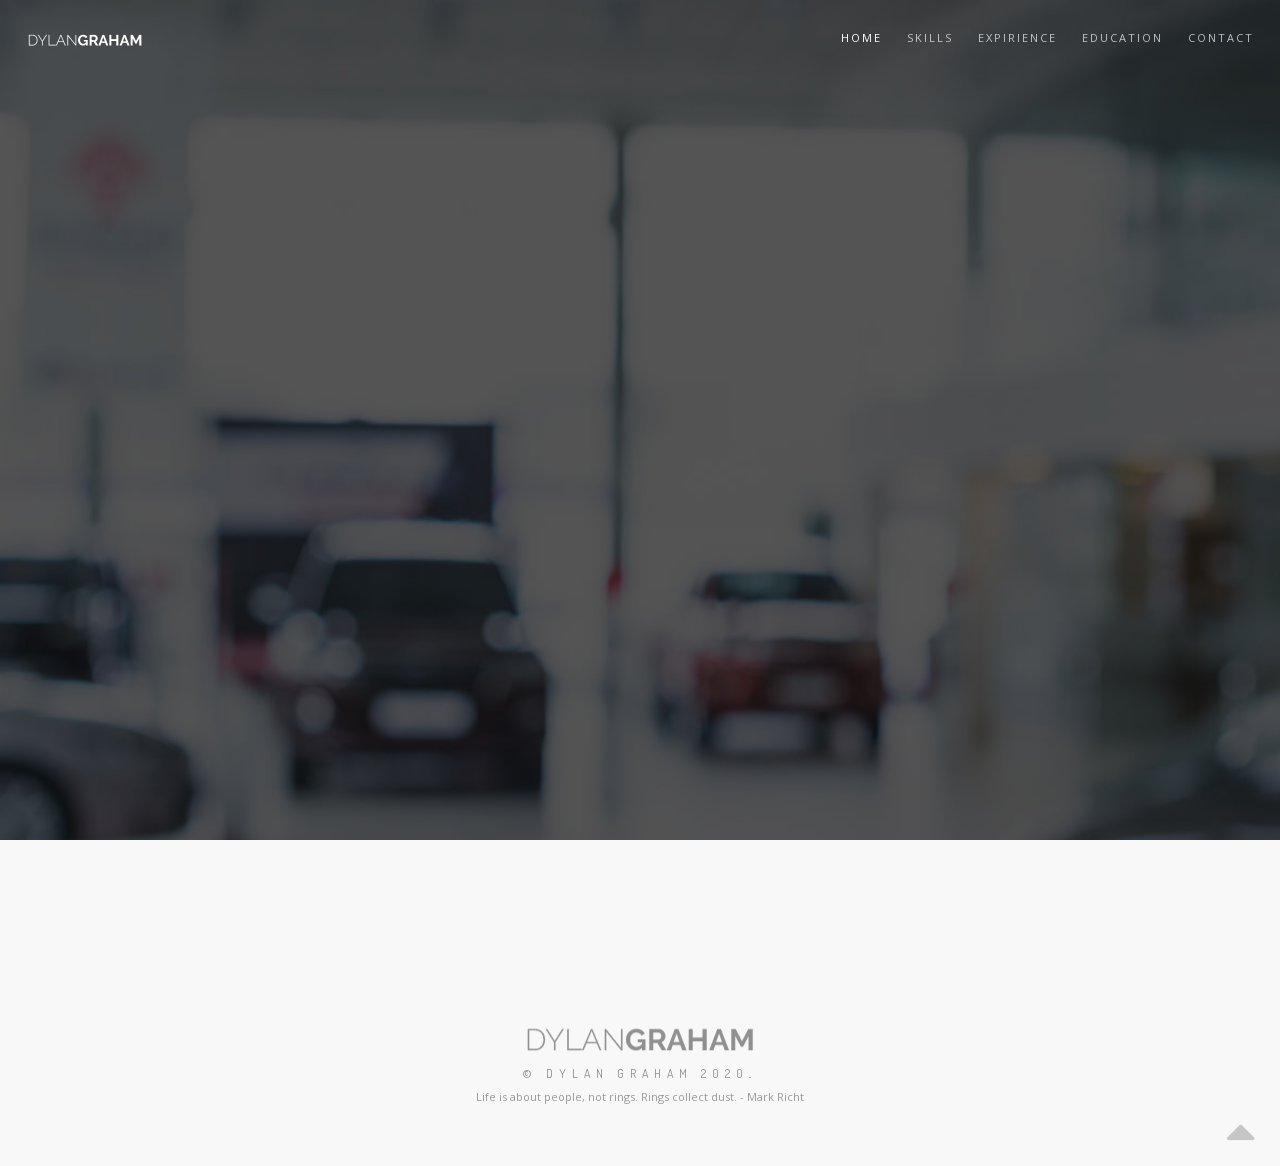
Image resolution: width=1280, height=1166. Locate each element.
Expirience (1017, 37)
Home (861, 37)
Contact (1221, 37)
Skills (930, 37)
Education (1122, 37)
